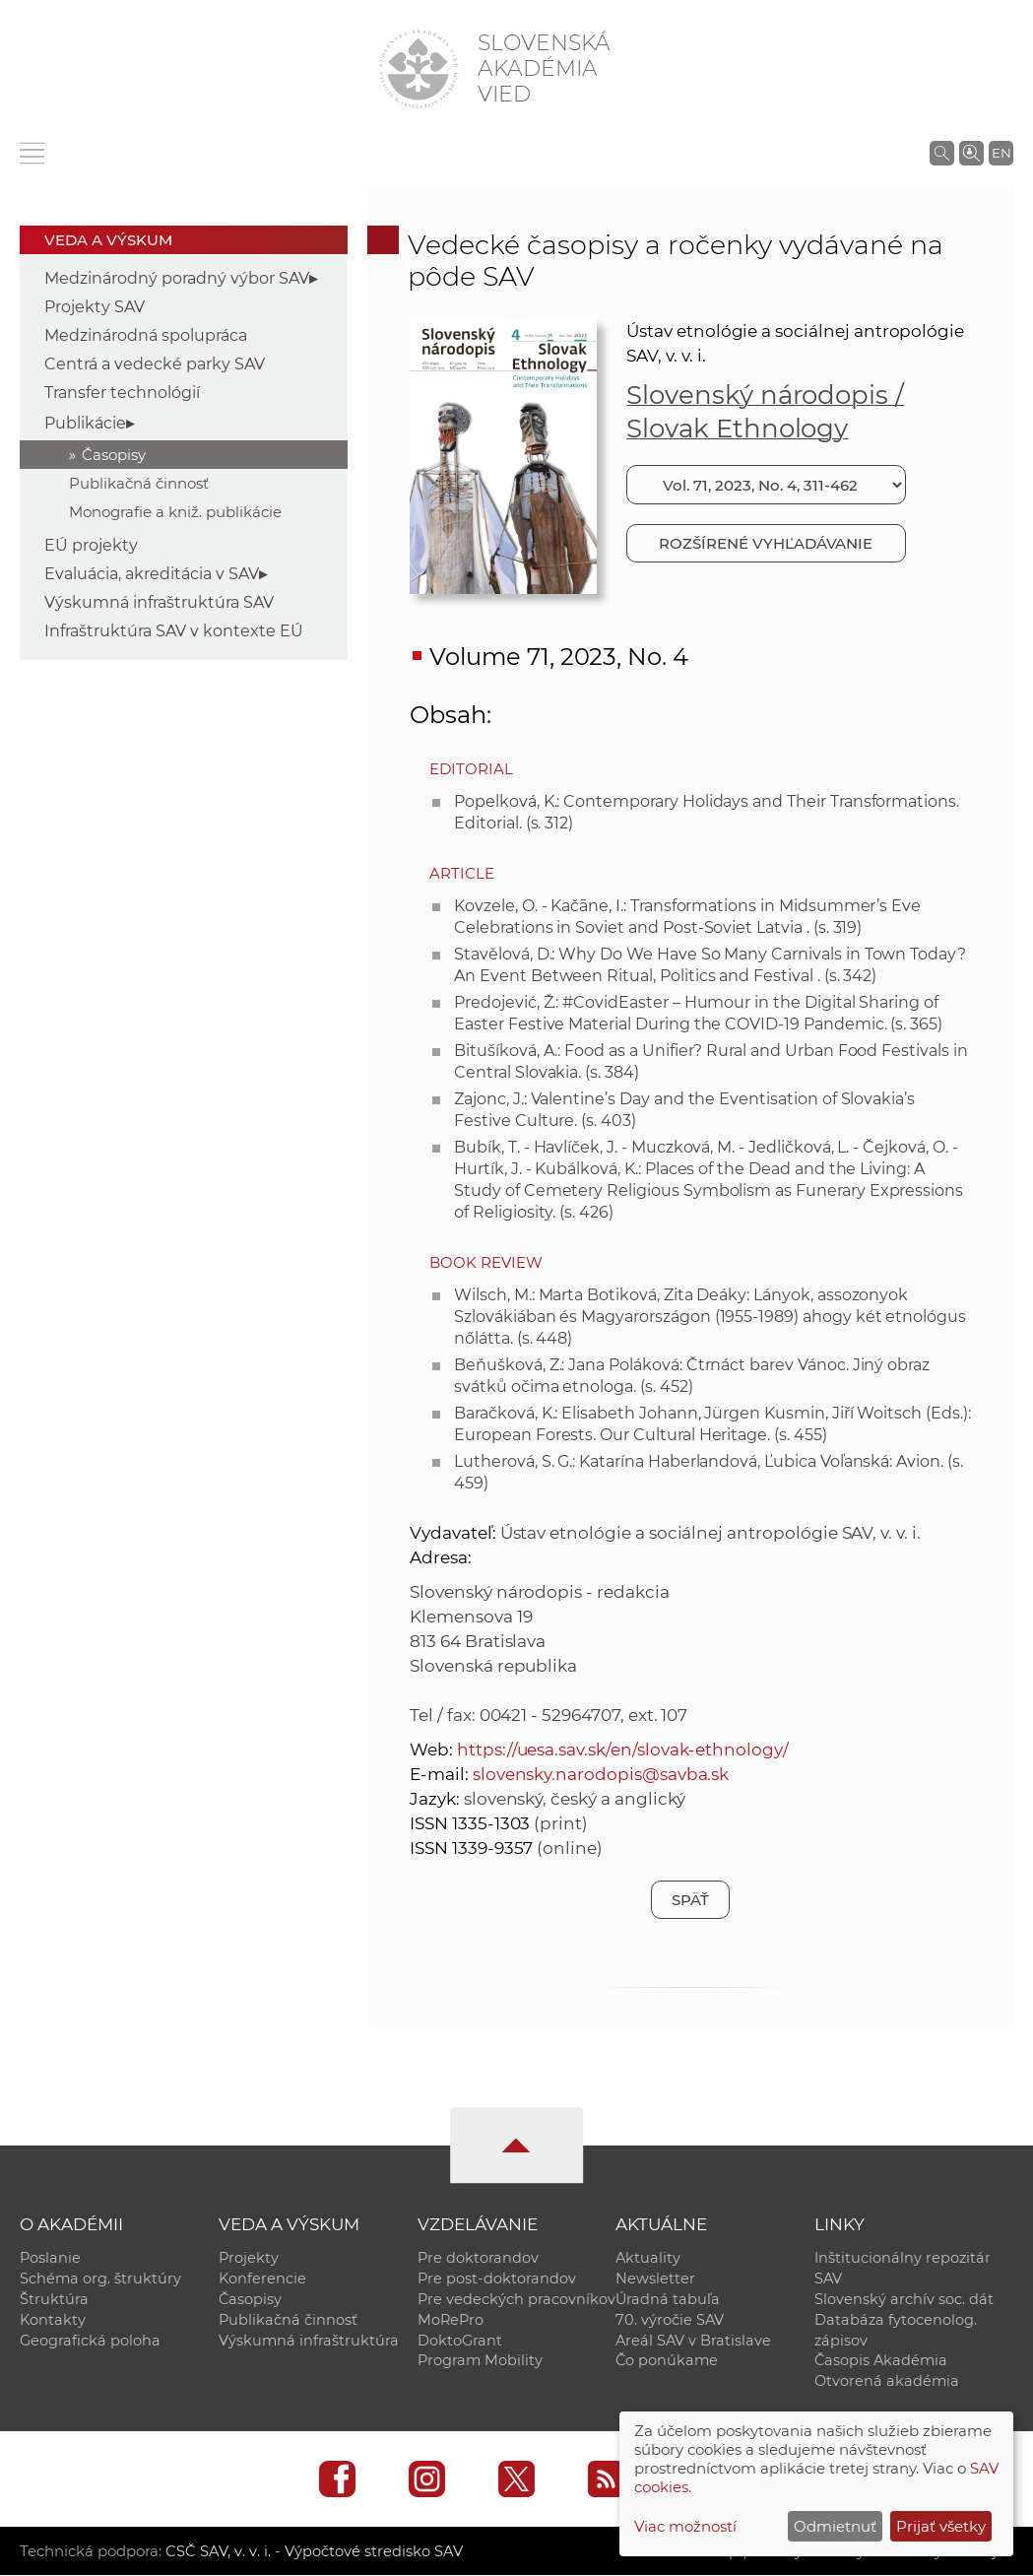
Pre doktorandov (478, 2258)
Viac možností (685, 2526)
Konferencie (262, 2278)
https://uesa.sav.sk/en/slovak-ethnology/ (623, 1749)
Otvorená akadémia (886, 2382)
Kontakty (53, 2320)
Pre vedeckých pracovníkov (516, 2299)
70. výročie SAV (669, 2320)
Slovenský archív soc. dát (904, 2299)
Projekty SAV (94, 306)
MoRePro (451, 2320)
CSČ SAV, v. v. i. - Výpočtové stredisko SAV (313, 2552)
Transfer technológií (122, 392)
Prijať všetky (941, 2526)
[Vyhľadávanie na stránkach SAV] (942, 153)
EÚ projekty (91, 545)
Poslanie (50, 2258)
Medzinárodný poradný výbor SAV (176, 278)
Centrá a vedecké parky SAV (154, 364)
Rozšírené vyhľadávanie (765, 543)
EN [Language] (1001, 153)
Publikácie (85, 423)
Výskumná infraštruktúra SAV (159, 602)
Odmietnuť (835, 2526)
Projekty (249, 2258)
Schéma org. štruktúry (100, 2278)
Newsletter (655, 2278)
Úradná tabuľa (667, 2299)
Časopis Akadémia (880, 2361)
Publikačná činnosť (139, 483)
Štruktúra (54, 2299)
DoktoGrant (460, 2340)
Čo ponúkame (666, 2361)
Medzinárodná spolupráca (145, 335)
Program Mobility (480, 2361)
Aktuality (647, 2258)
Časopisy (114, 454)
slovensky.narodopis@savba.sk (601, 1774)
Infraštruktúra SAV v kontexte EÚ (173, 631)
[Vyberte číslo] (765, 484)
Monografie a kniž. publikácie (175, 511)
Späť (690, 1899)
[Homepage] (418, 69)
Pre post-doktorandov (497, 2278)
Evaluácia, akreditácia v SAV (151, 573)
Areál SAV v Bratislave (693, 2340)
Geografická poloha (90, 2340)
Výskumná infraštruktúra (309, 2340)
